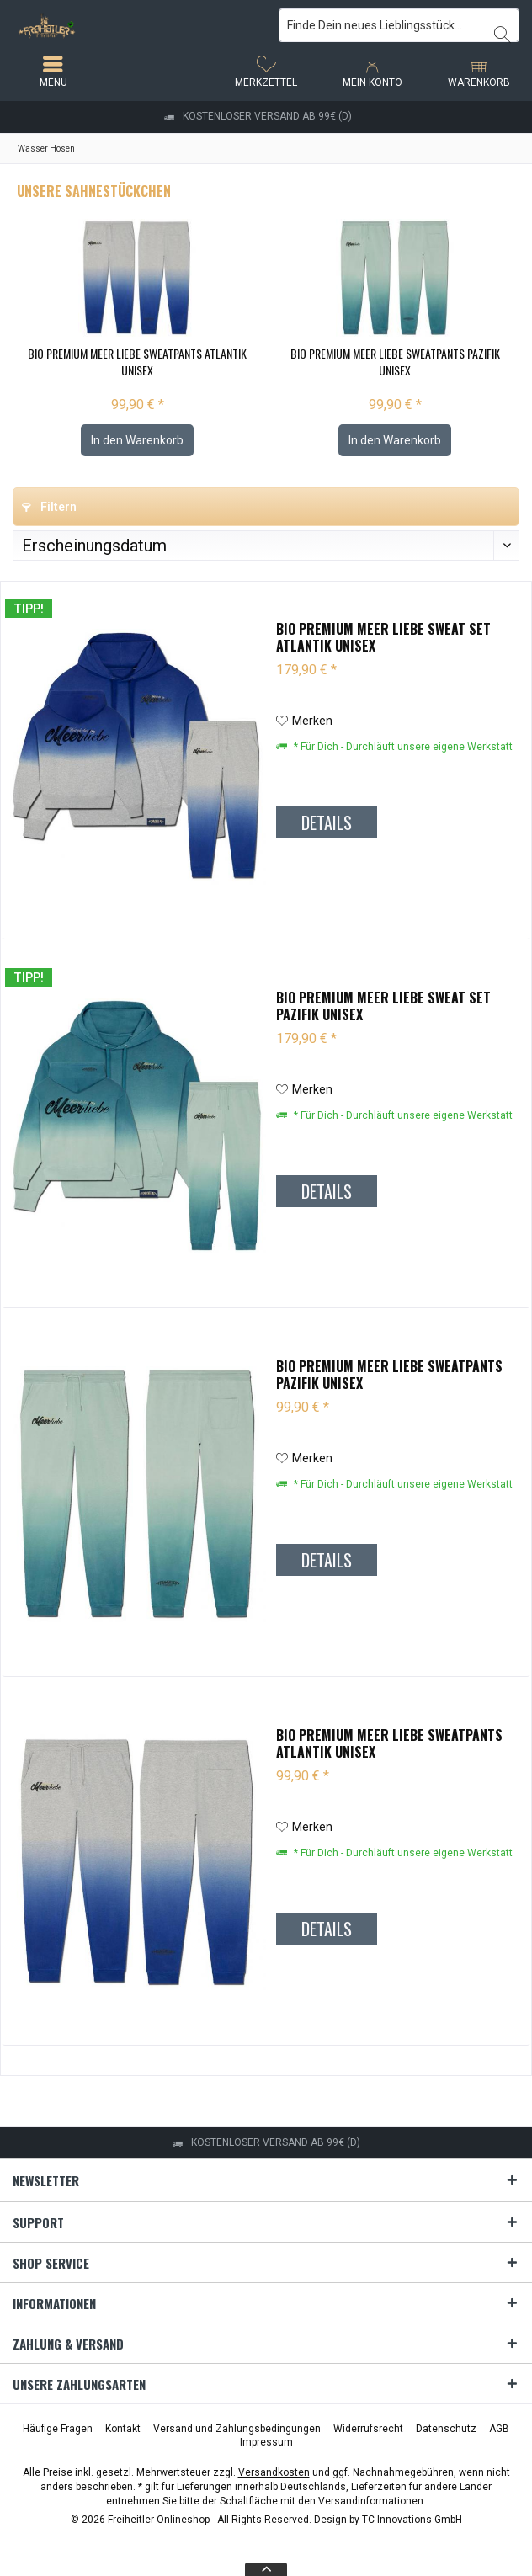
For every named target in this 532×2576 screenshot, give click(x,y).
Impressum (266, 2442)
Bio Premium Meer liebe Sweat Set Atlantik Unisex (383, 637)
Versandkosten (274, 2472)
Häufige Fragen (58, 2429)
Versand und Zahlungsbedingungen (237, 2429)
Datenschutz (446, 2429)
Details (326, 822)
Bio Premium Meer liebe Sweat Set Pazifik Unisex (383, 1006)
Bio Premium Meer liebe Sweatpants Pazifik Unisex (395, 362)
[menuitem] (479, 71)
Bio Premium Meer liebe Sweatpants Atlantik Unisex (137, 362)
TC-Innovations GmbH (412, 2519)
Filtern (49, 507)
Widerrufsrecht (368, 2429)
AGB (499, 2429)
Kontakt (123, 2429)
